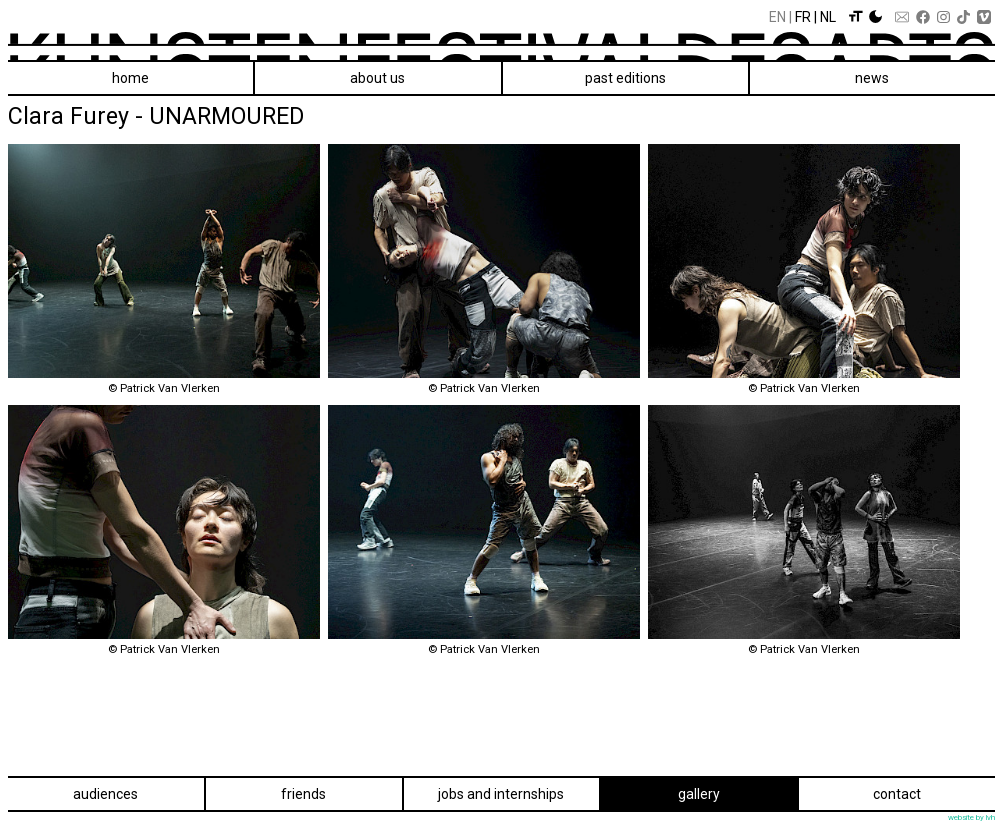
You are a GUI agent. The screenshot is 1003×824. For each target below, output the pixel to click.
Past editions (625, 78)
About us (377, 78)
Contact (897, 794)
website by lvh (971, 817)
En (777, 17)
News (872, 78)
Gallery (699, 794)
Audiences (105, 794)
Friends (303, 794)
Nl (828, 17)
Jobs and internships (501, 794)
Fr (803, 17)
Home (130, 78)
